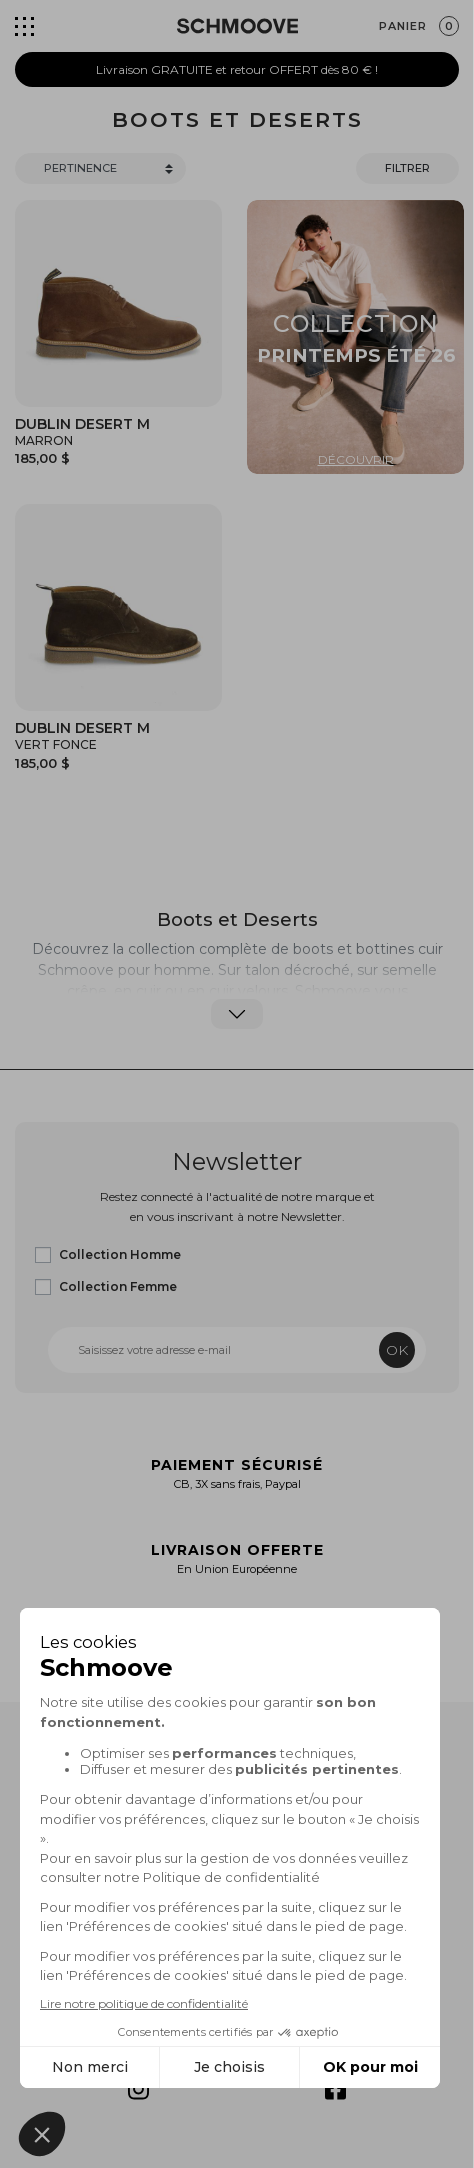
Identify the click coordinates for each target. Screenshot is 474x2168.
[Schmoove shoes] (237, 26)
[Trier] (100, 168)
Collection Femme (118, 1286)
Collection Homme (120, 1254)
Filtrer (407, 168)
